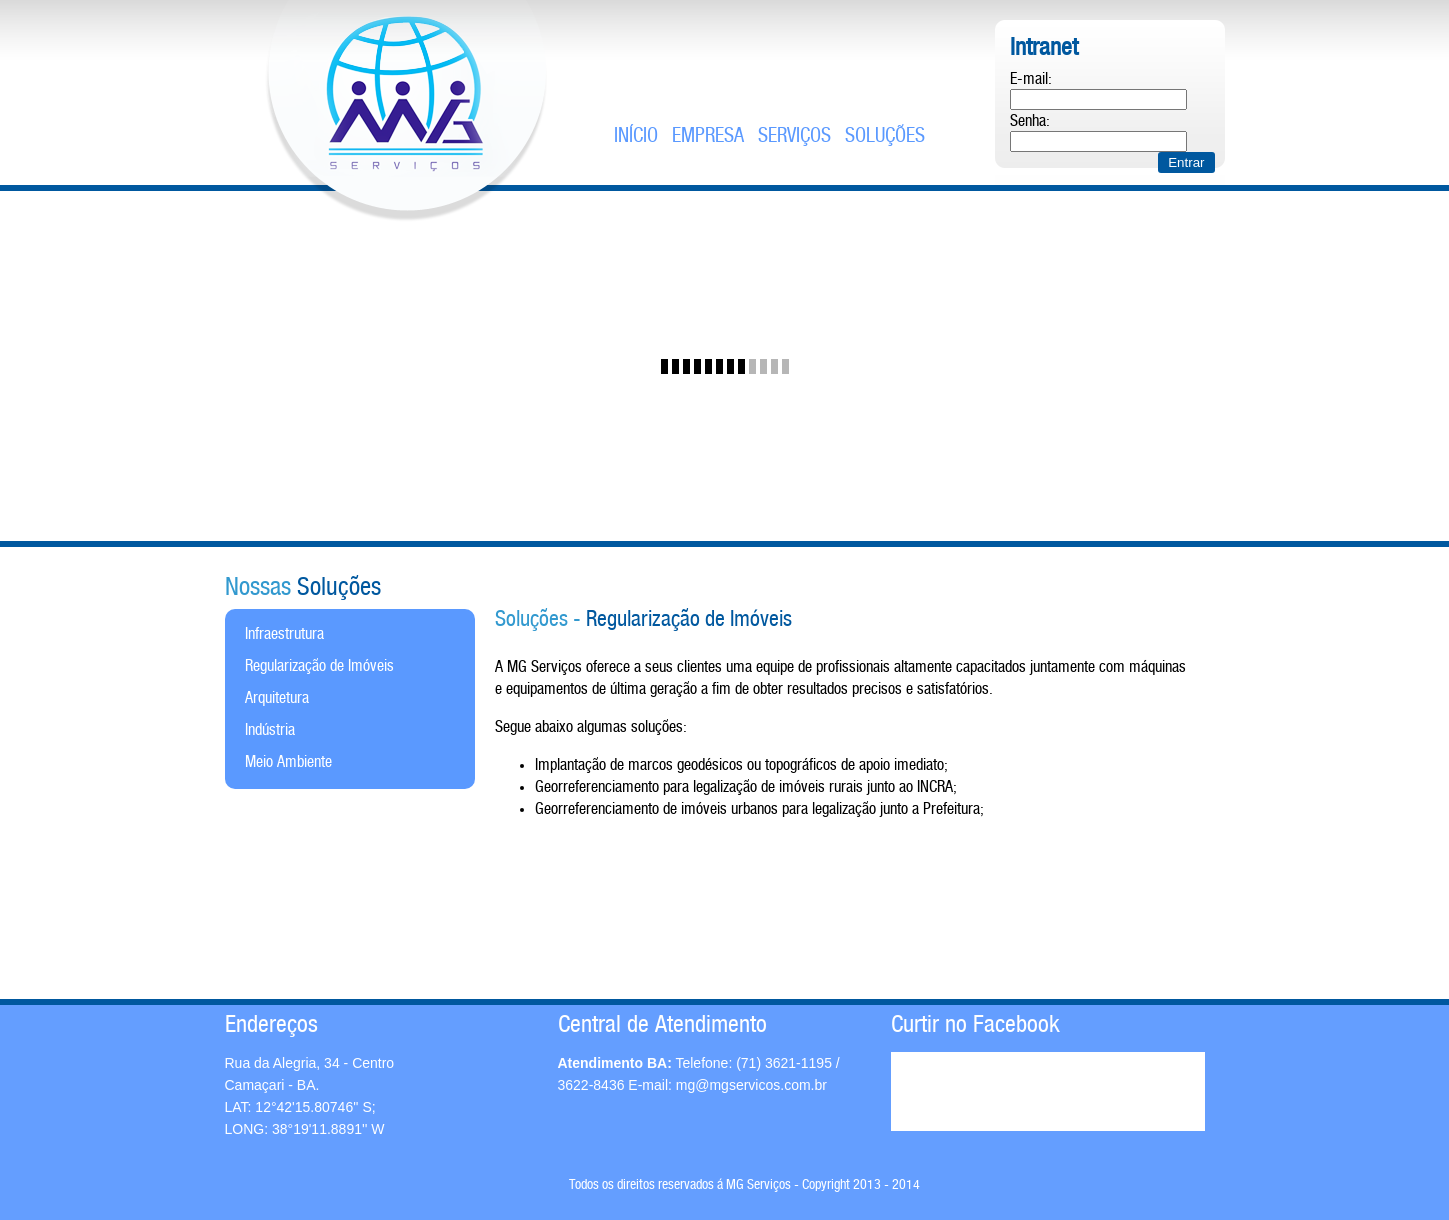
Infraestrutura (284, 634)
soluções (885, 136)
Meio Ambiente (288, 762)
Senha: (1030, 121)
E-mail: (1031, 79)
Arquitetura (277, 698)
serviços (794, 136)
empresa (708, 136)
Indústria (270, 730)
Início (636, 136)
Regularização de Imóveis (319, 666)
